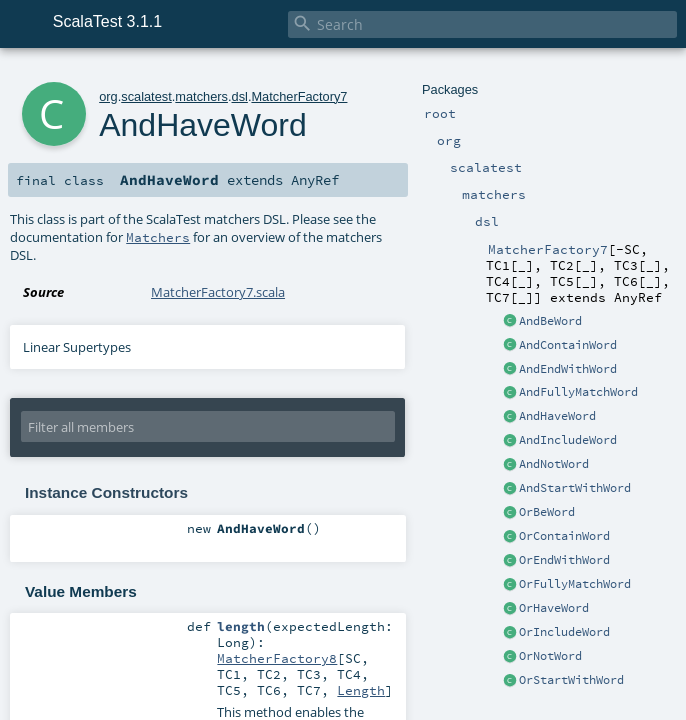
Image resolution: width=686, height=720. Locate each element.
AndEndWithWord (568, 369)
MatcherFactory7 (299, 96)
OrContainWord (564, 536)
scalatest (146, 96)
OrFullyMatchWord (575, 584)
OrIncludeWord (564, 632)
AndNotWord (554, 464)
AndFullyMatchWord (578, 392)
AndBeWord (550, 321)
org (108, 96)
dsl (240, 96)
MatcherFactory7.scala (218, 292)
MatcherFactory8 (277, 658)
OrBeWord (547, 512)
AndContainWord (568, 345)
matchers (201, 96)
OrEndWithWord (564, 560)
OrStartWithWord (571, 680)
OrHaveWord (554, 608)
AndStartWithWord (575, 488)
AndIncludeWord (568, 440)
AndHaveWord (557, 416)
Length (361, 690)
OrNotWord (550, 656)
